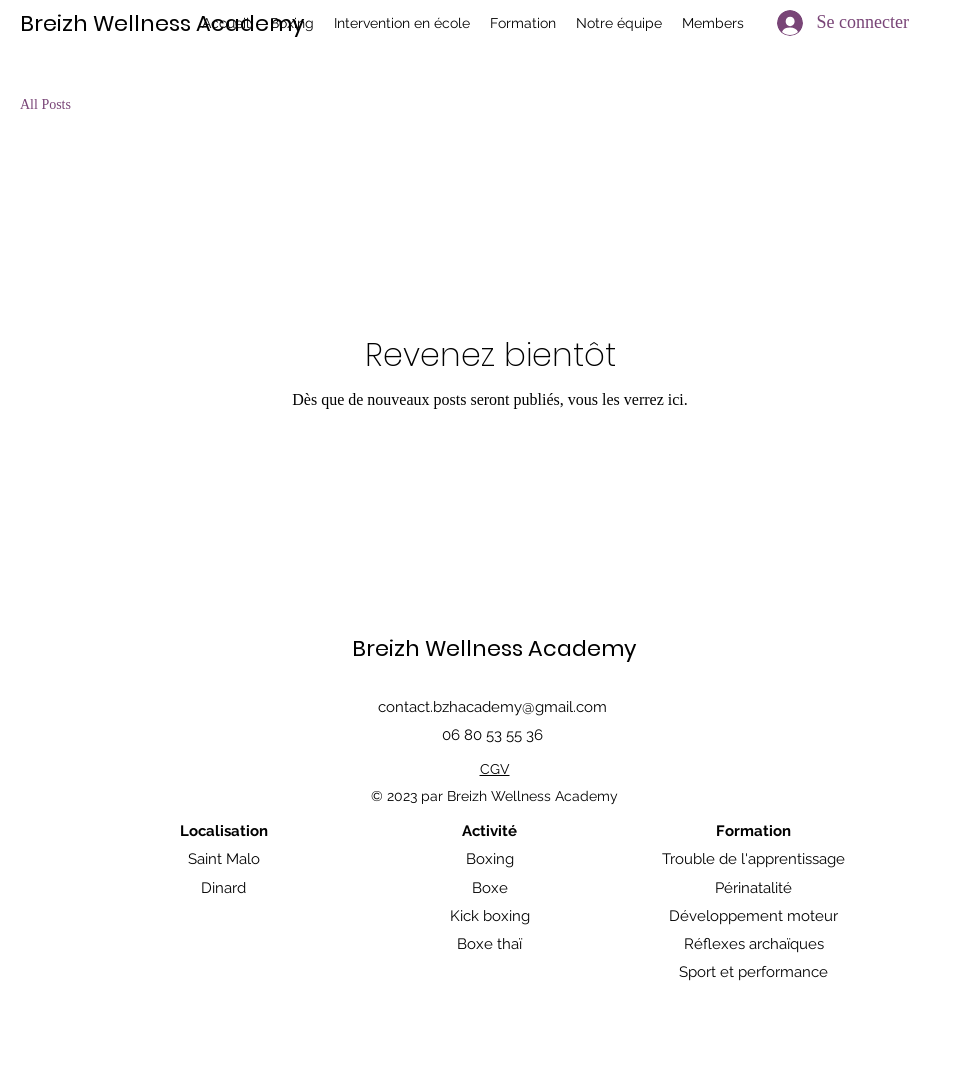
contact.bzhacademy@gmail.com (492, 707)
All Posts (45, 104)
